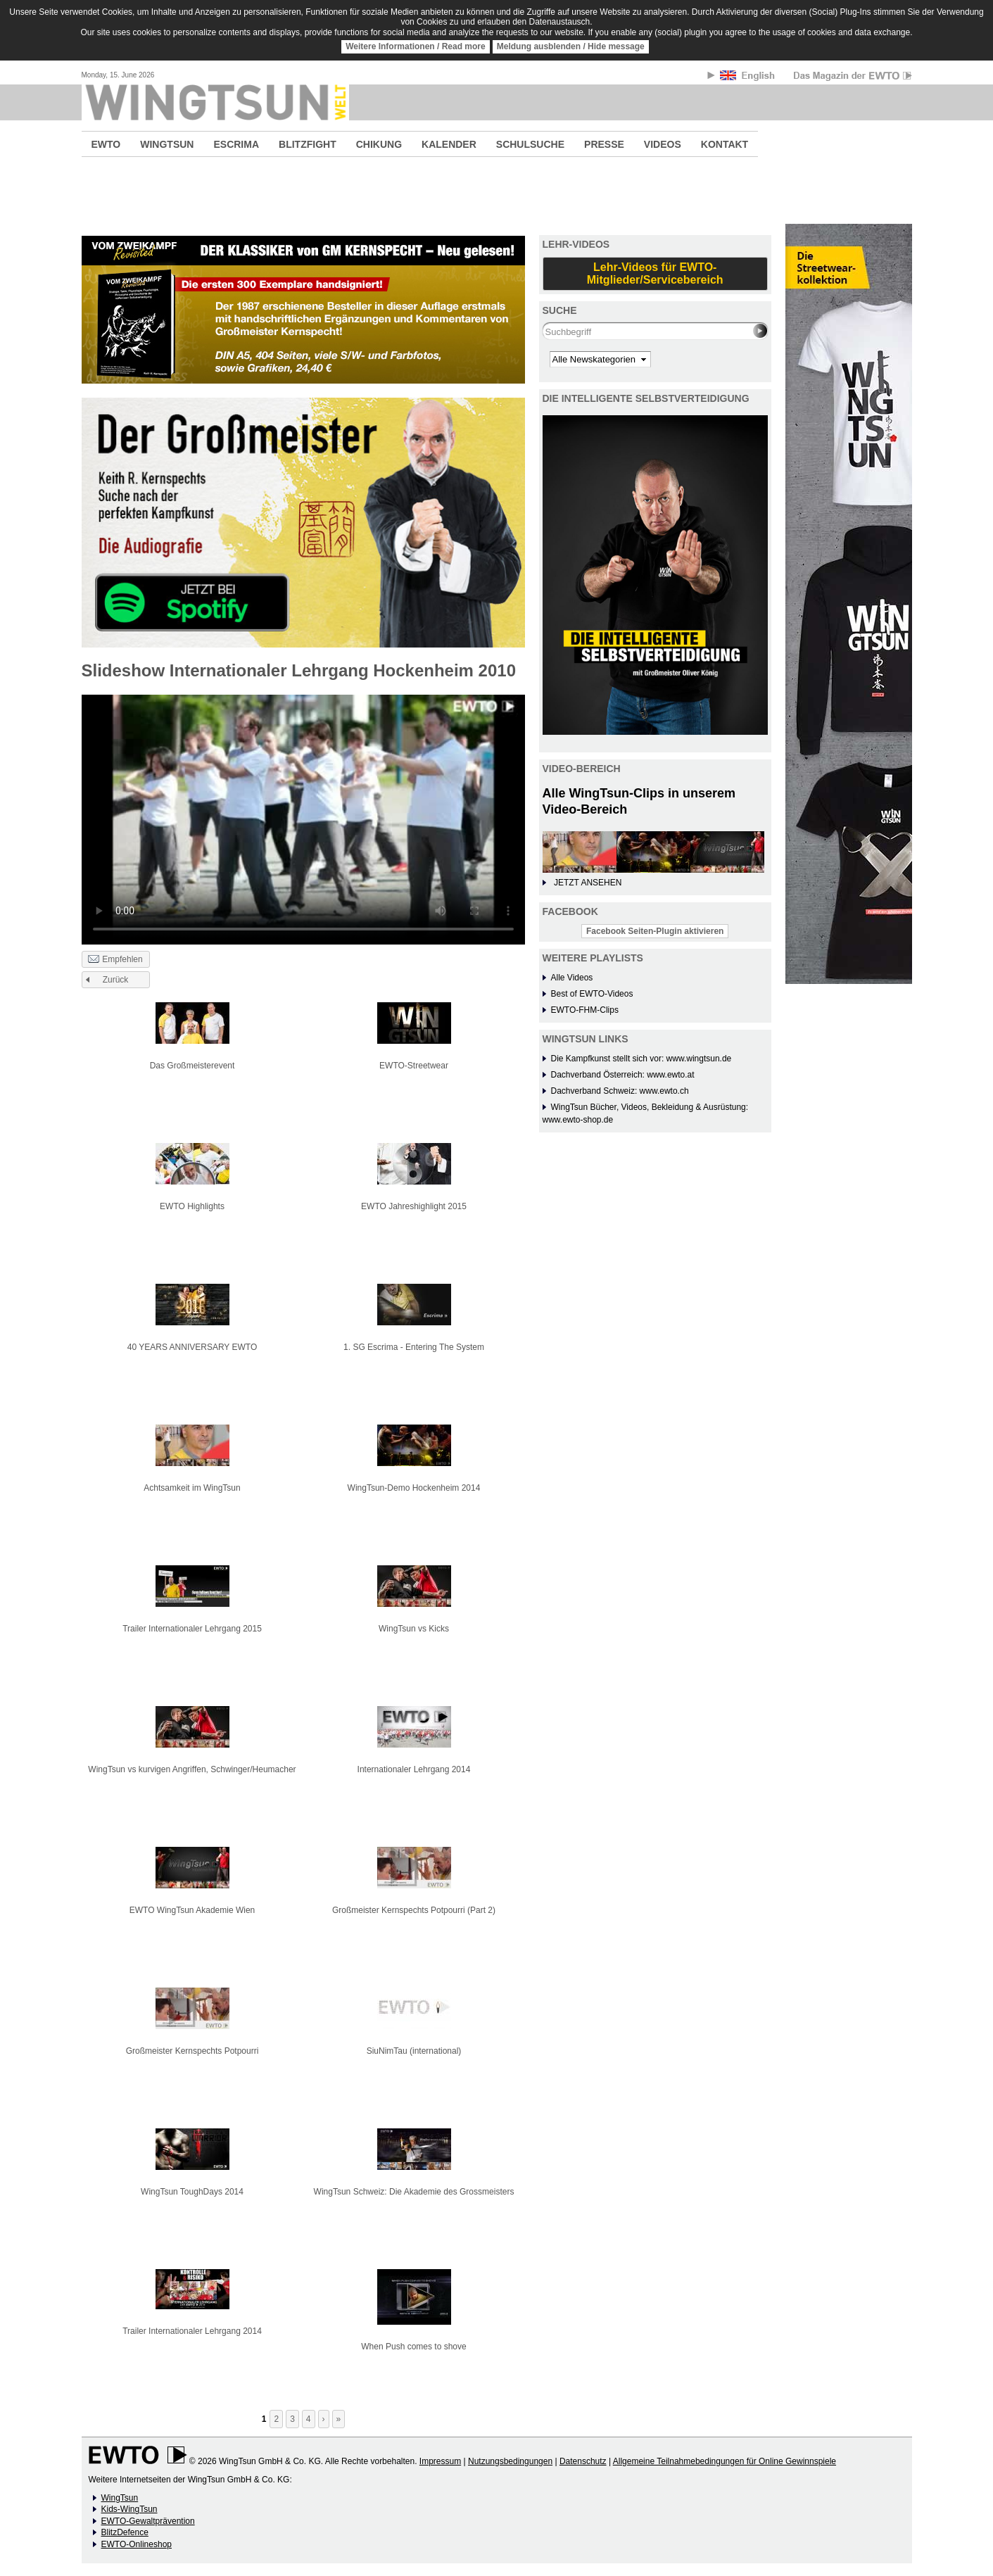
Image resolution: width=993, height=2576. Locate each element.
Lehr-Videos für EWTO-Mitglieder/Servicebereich (655, 273)
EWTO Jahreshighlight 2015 (414, 1206)
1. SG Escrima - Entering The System (413, 1347)
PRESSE (604, 144)
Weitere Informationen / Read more (416, 46)
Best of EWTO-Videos (592, 994)
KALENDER (449, 144)
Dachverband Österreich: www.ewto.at (623, 1075)
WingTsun (120, 2498)
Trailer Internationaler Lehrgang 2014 (192, 2331)
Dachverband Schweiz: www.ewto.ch (620, 1091)
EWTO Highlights (192, 1206)
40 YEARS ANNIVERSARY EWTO (192, 1347)
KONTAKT (724, 144)
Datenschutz (583, 2461)
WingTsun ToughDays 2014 (192, 2192)
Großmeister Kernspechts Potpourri (192, 2051)
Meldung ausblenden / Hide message (571, 46)
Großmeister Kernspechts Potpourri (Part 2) (413, 1910)
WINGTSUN (167, 144)
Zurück (116, 980)
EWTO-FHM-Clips (585, 1010)
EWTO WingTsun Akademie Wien (192, 1910)
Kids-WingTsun (129, 2509)
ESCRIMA (236, 144)
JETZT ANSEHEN (587, 883)
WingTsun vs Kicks (414, 1629)
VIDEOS (662, 144)
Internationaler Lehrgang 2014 (414, 1769)
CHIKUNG (379, 144)
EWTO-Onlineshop (136, 2544)
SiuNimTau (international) (414, 2051)
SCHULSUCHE (530, 144)
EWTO (106, 144)
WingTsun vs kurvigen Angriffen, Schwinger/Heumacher (192, 1769)
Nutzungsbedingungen (510, 2461)
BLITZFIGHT (307, 144)
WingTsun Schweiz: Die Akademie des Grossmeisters (414, 2192)
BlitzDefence (124, 2532)
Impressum (440, 2461)
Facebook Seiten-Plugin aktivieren (654, 931)
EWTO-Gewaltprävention (148, 2521)
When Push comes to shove (413, 2346)
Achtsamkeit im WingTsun (192, 1488)
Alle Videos (572, 978)
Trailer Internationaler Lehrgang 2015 (192, 1629)
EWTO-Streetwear (413, 1066)
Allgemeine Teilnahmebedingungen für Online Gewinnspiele (724, 2461)
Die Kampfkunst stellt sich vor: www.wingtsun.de (641, 1058)
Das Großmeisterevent (192, 1066)
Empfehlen (115, 960)
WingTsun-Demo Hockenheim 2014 (414, 1488)
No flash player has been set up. (303, 818)
